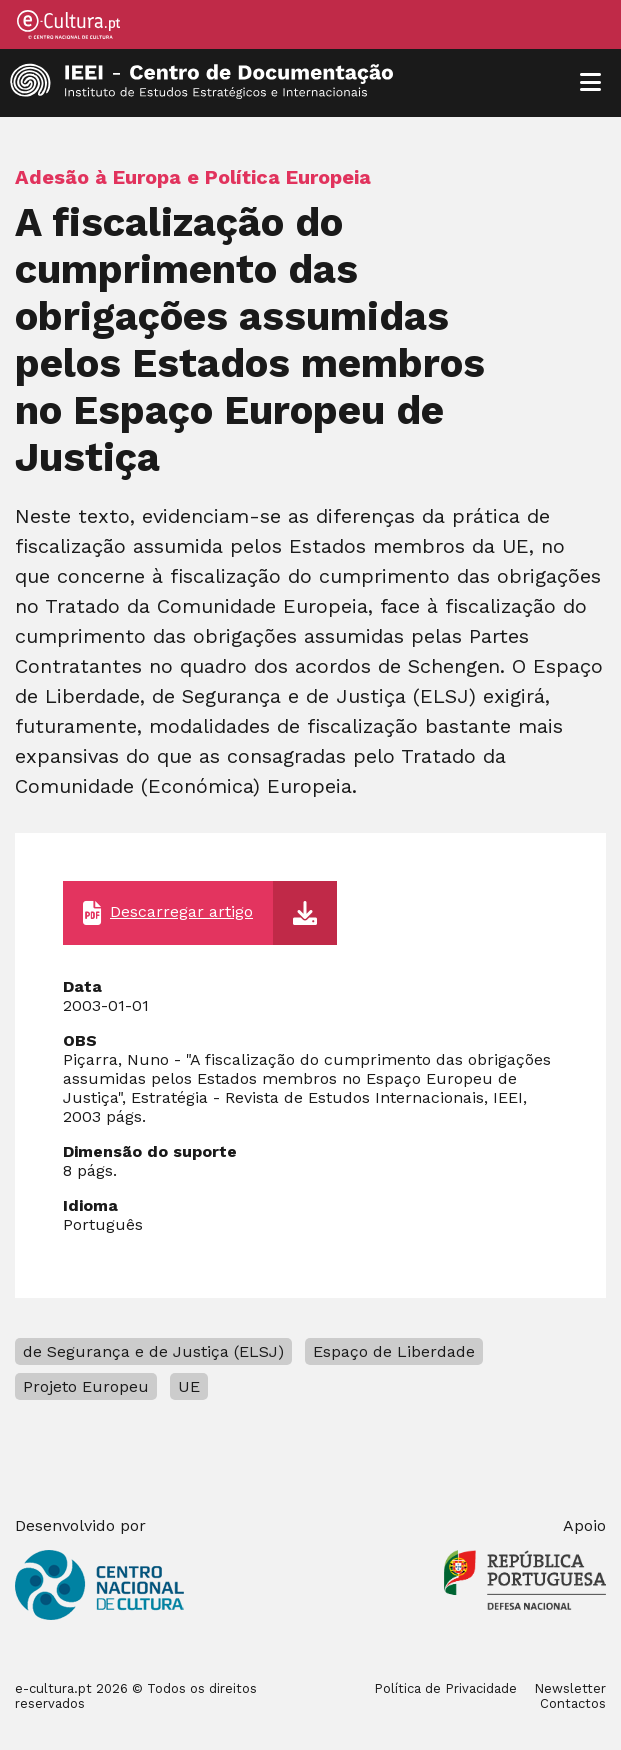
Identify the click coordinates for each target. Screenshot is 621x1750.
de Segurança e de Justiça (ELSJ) (153, 1351)
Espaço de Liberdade (394, 1351)
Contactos (573, 1703)
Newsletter (570, 1688)
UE (189, 1386)
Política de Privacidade (445, 1688)
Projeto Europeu (86, 1386)
